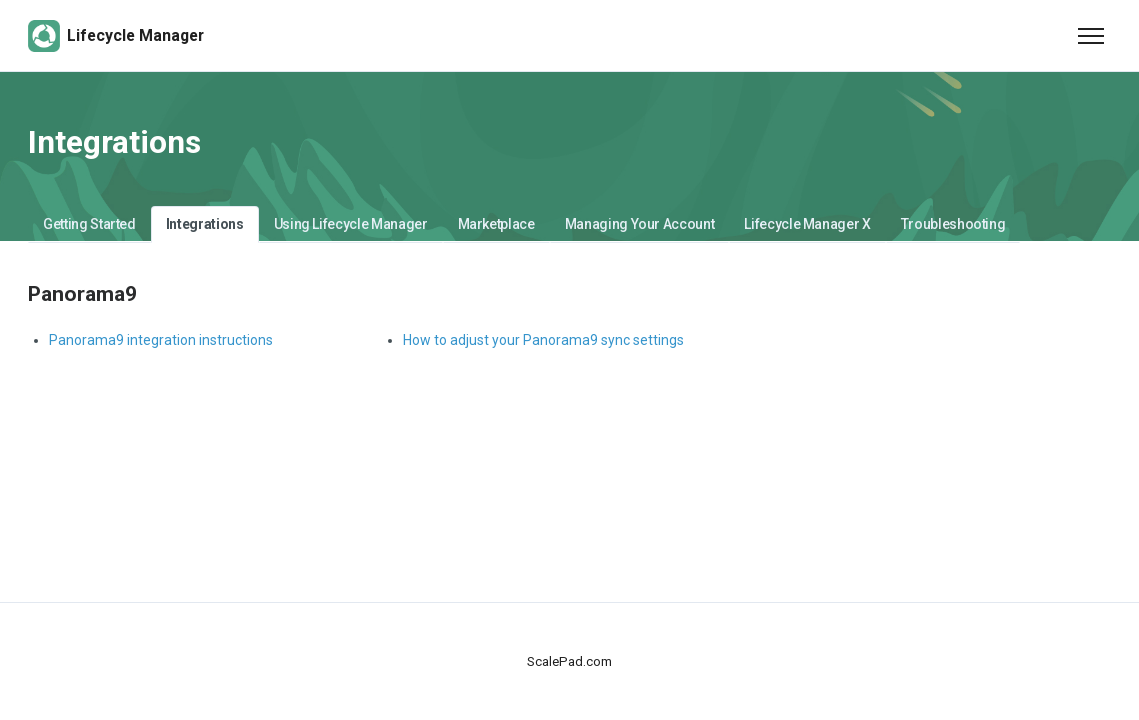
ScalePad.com (569, 661)
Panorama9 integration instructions (161, 340)
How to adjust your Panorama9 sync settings (543, 340)
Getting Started (89, 224)
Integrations (205, 224)
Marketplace (496, 224)
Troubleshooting (953, 224)
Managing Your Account (640, 224)
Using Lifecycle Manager (351, 224)
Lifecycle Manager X (807, 224)
